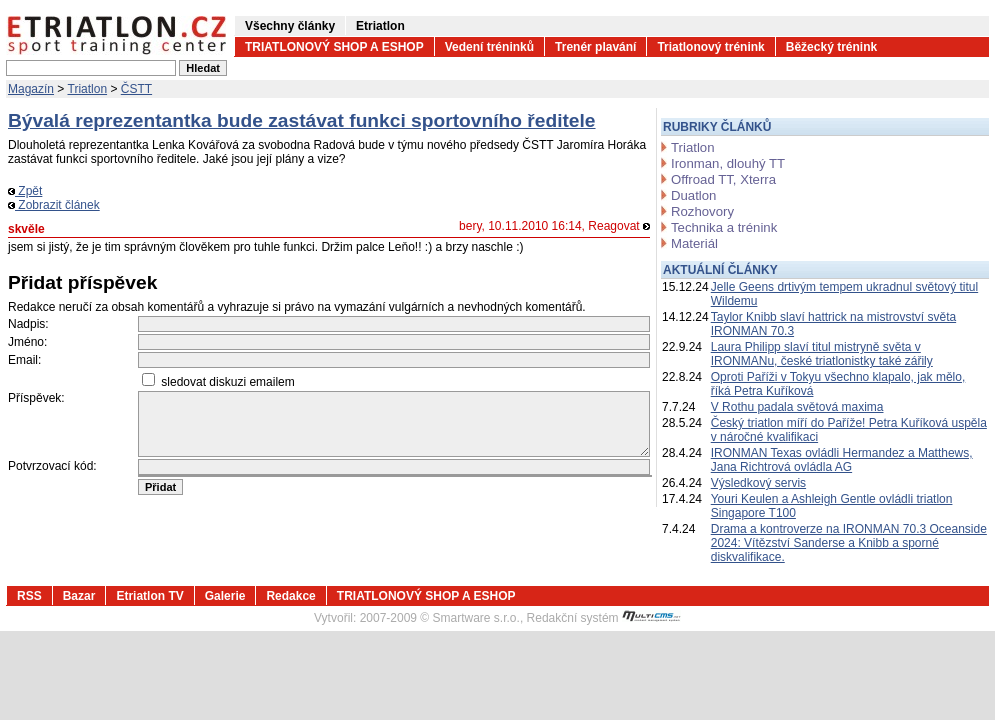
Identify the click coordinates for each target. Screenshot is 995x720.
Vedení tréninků (489, 47)
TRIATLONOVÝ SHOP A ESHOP (334, 47)
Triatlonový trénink (710, 47)
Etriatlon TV (149, 596)
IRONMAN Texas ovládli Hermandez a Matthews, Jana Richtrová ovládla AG (842, 460)
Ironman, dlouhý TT (728, 163)
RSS (29, 596)
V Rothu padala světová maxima (797, 407)
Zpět (25, 191)
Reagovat (619, 226)
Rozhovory (702, 211)
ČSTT (136, 89)
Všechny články (290, 26)
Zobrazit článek (54, 205)
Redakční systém (604, 618)
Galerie (225, 596)
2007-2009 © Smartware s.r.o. (440, 618)
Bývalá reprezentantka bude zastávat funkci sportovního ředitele (302, 120)
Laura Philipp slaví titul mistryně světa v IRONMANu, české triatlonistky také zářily (822, 354)
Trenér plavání (595, 47)
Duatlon (693, 195)
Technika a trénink (724, 227)
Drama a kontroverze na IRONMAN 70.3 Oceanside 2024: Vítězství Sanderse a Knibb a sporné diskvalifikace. (849, 543)
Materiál (694, 243)
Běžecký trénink (831, 47)
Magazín (31, 89)
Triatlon (88, 89)
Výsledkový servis (758, 483)
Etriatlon (380, 26)
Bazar (79, 596)
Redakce (290, 596)
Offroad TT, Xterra (723, 179)
